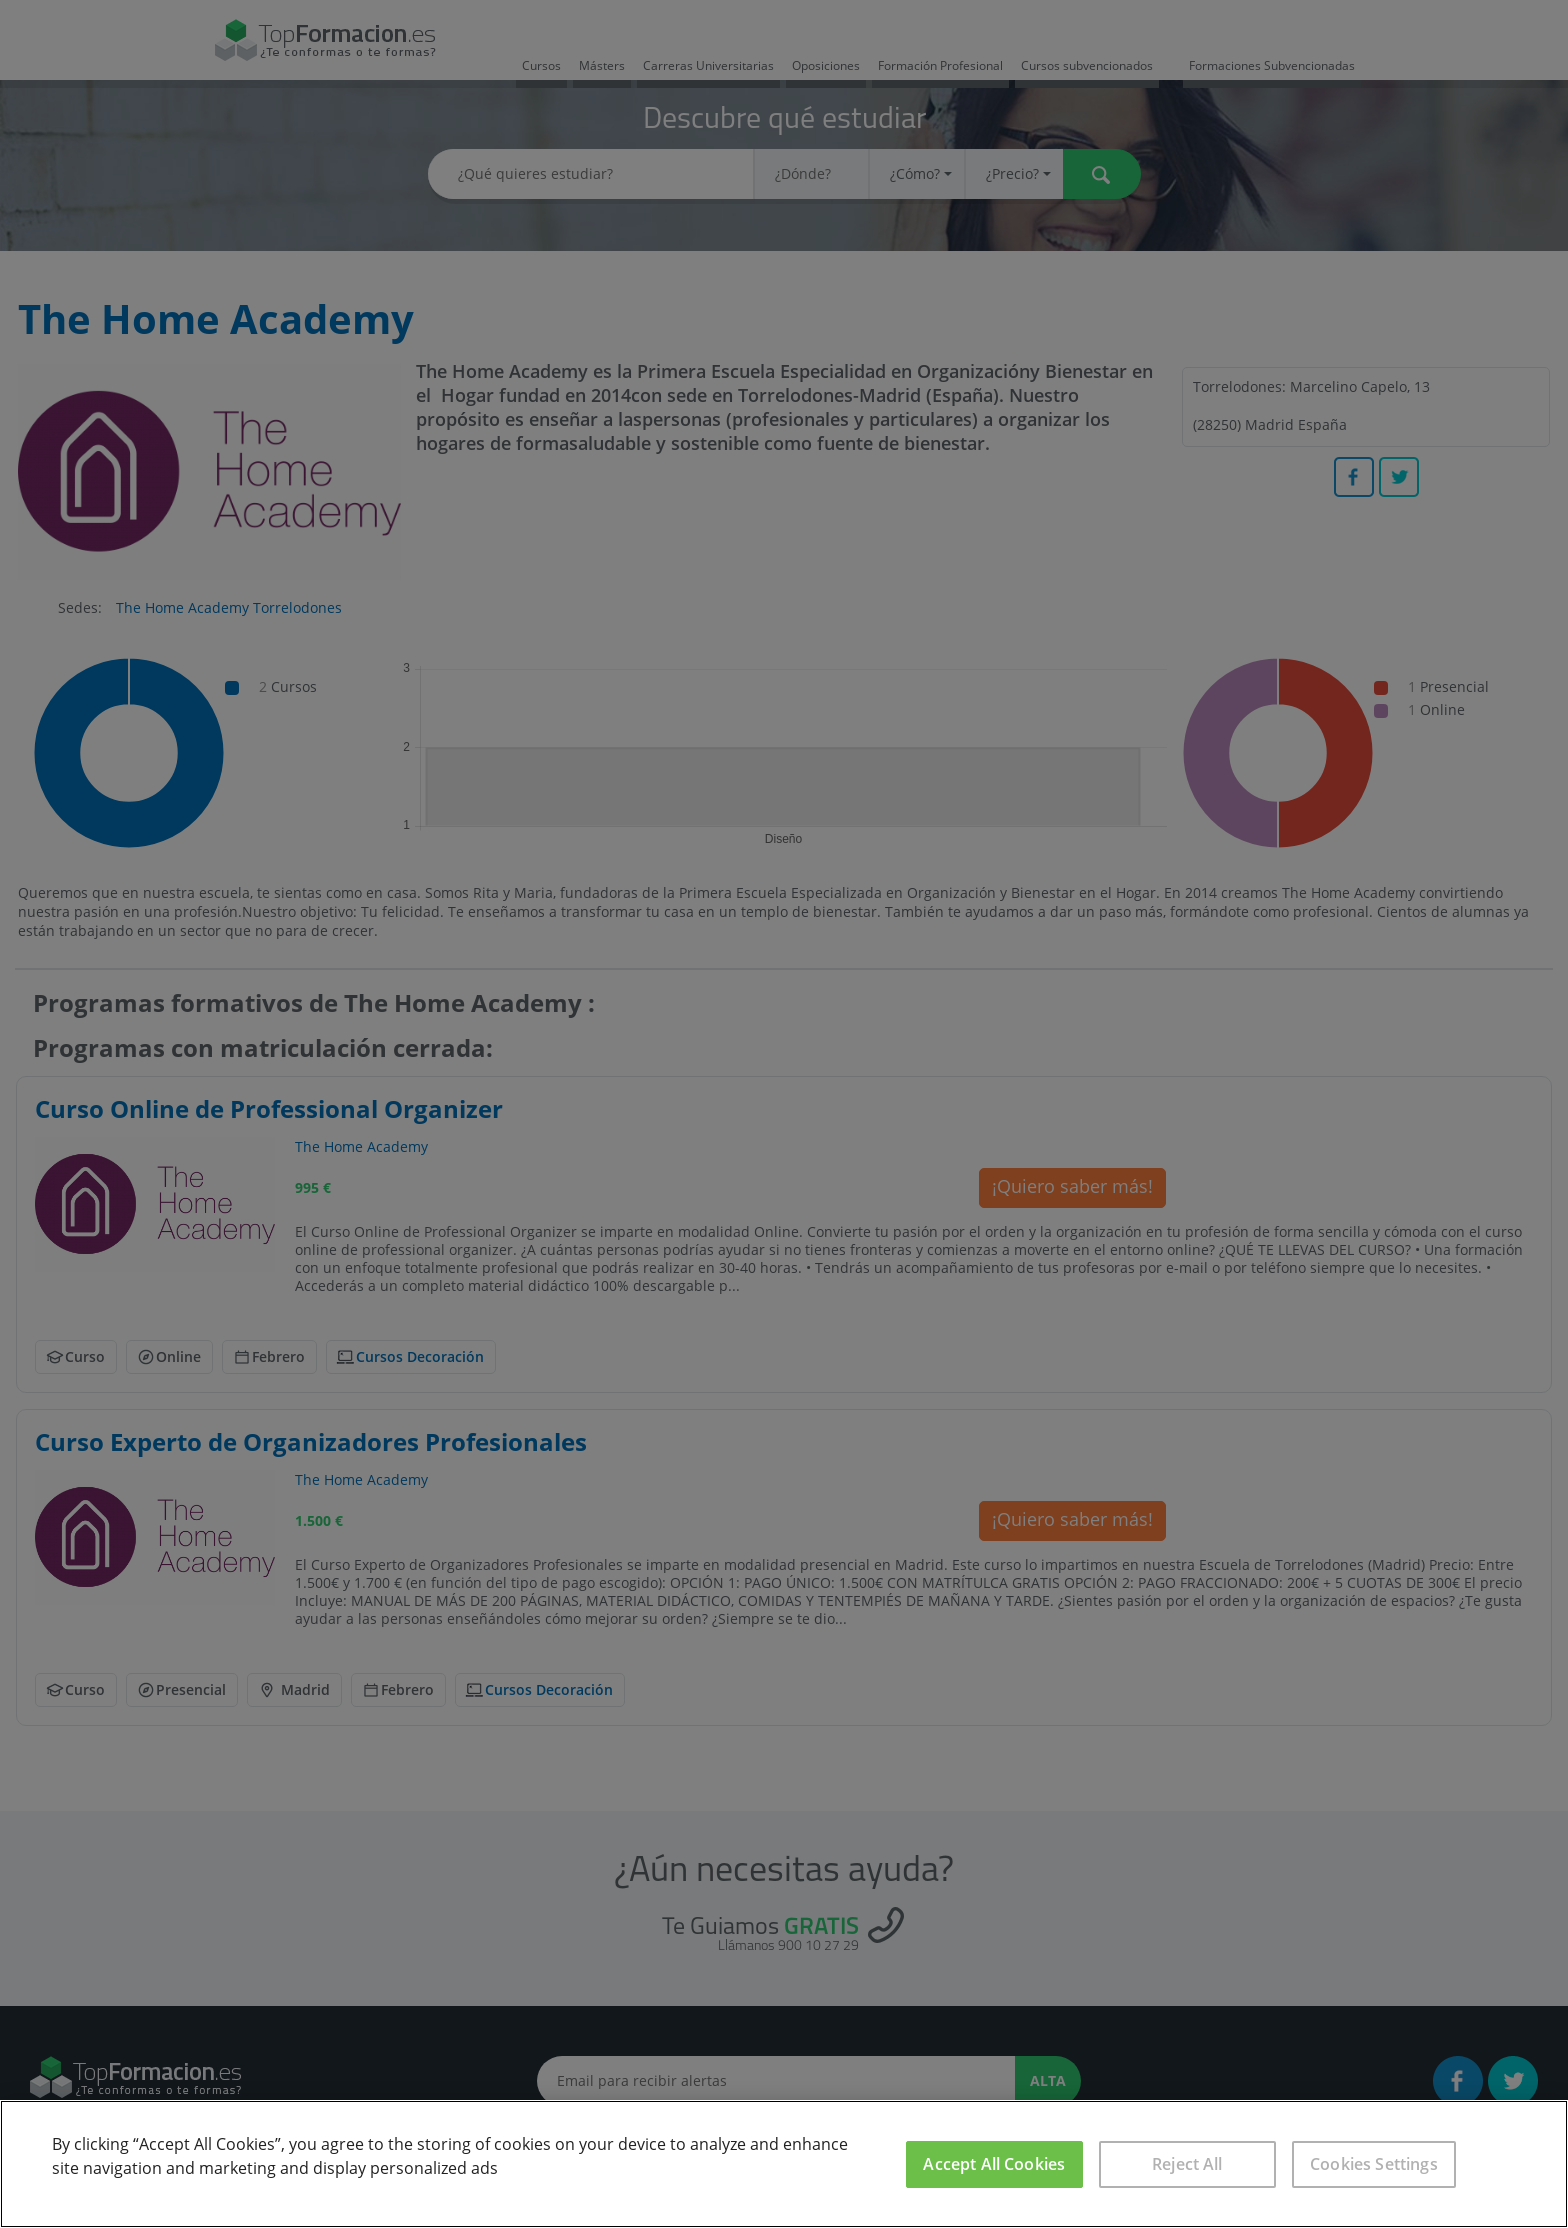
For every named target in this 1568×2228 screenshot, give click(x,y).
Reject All (1187, 2164)
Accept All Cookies (994, 2164)
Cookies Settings (1374, 2164)
